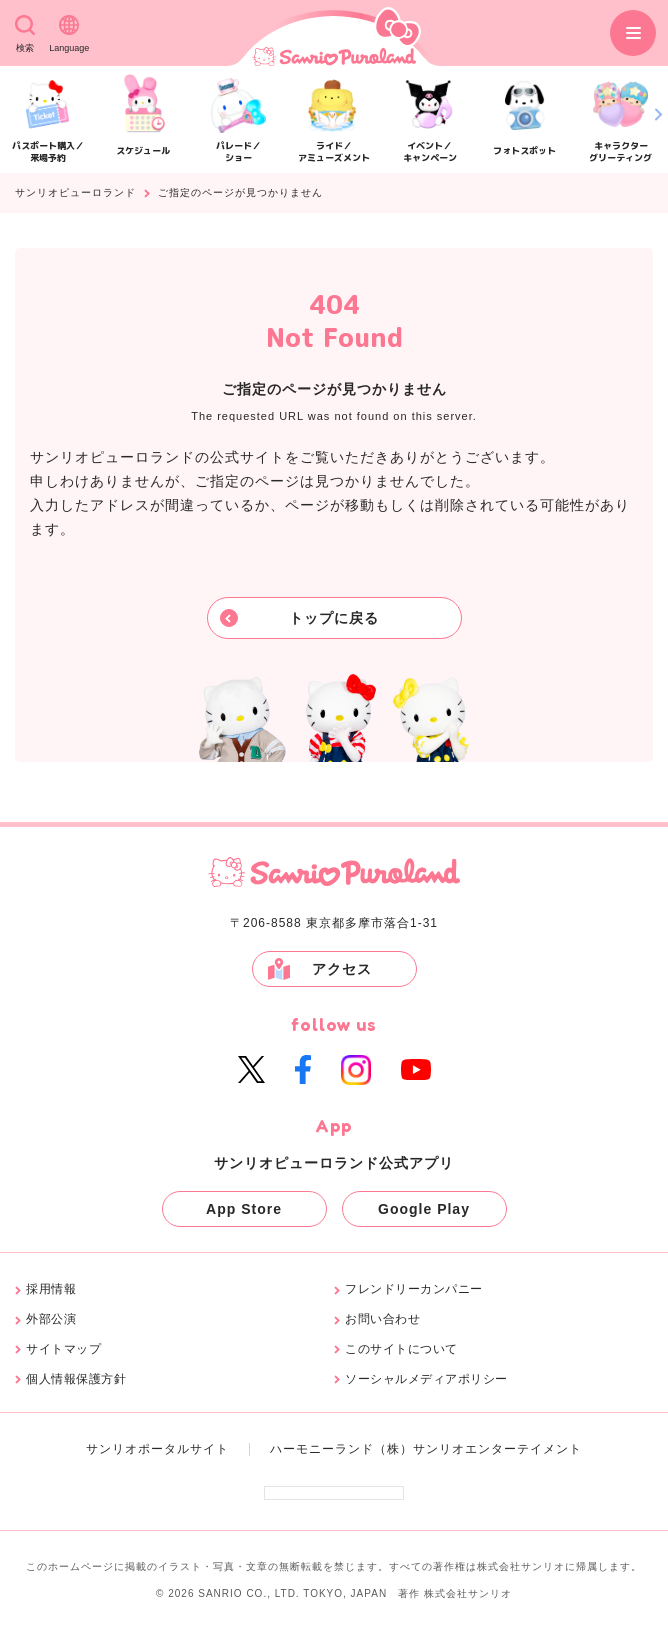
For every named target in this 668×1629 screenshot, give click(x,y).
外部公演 (51, 1319)
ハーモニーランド (322, 1449)
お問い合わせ (382, 1319)
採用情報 (51, 1289)
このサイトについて (401, 1349)
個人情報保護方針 (76, 1379)
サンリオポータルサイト (157, 1449)
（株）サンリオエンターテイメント (478, 1449)
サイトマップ (63, 1349)
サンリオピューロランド (75, 193)
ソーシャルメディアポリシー (426, 1379)
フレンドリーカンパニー (414, 1289)
